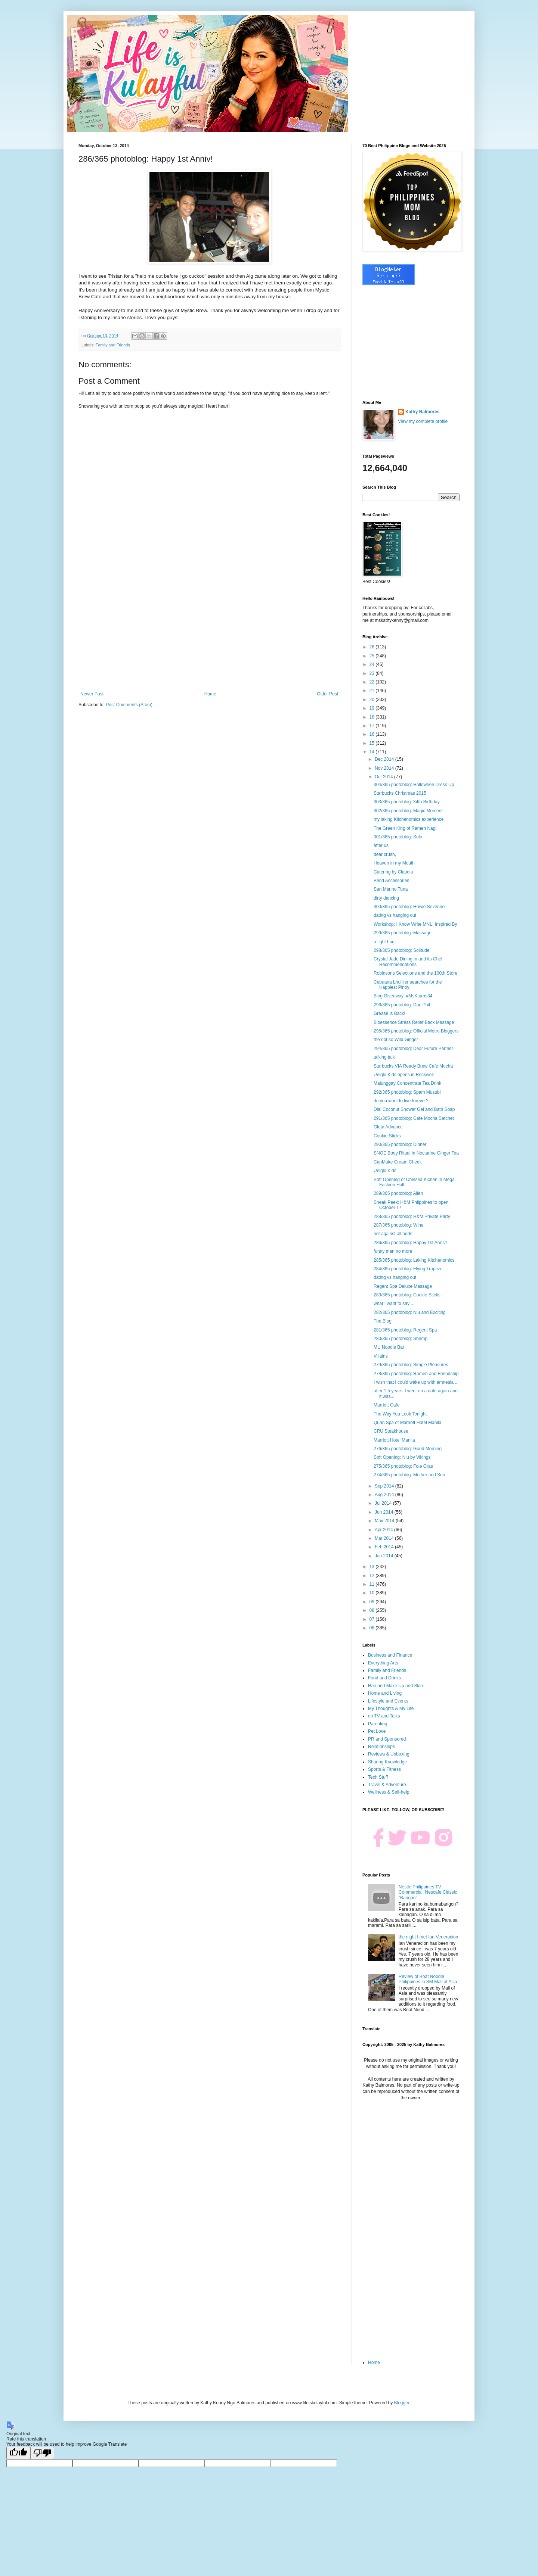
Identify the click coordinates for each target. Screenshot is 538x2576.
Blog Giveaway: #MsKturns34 (403, 996)
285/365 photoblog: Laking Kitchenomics (414, 1260)
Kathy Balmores (422, 411)
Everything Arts (383, 1663)
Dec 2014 (385, 759)
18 (373, 717)
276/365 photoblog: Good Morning (408, 1448)
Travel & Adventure (387, 1784)
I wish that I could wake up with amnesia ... (416, 1382)
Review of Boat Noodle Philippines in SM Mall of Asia (428, 1979)
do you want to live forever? (401, 1100)
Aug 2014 (385, 1494)
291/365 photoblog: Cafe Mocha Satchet (414, 1118)
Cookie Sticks (387, 1136)
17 (373, 725)
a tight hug (384, 941)
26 (373, 647)
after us (381, 845)
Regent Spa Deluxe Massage (403, 1286)
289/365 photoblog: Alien (398, 1193)
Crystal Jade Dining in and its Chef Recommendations (408, 961)
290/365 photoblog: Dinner (400, 1144)
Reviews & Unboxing (388, 1754)
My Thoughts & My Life (391, 1708)
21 (373, 690)
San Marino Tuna (391, 889)
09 (373, 1601)
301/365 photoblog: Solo (398, 837)
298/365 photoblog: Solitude (401, 950)
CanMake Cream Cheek (398, 1162)
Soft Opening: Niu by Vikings (402, 1457)
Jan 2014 (385, 1555)
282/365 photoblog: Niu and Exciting (410, 1312)
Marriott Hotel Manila (394, 1440)
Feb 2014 (385, 1546)
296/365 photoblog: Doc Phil (402, 1004)
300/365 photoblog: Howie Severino (409, 906)
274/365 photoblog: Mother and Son (409, 1474)
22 (373, 682)
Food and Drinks (384, 1678)
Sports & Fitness (384, 1769)
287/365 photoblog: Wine (398, 1225)
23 (373, 673)
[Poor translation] (42, 2453)
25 (373, 655)
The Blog (383, 1321)
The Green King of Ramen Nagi (405, 828)
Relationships (381, 1746)
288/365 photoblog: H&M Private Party (412, 1216)
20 (373, 699)
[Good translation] (18, 2453)
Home (210, 694)
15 (373, 743)
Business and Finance (390, 1655)
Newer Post (91, 694)
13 (373, 1566)
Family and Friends (113, 345)
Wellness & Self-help (388, 1792)
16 (373, 734)
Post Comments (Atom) (129, 704)
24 (373, 664)
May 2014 (385, 1520)
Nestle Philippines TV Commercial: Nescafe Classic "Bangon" (428, 1892)
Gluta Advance (388, 1127)
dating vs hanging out (395, 915)
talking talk (384, 1057)
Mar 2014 (385, 1538)
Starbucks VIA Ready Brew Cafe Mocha (413, 1066)
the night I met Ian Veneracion (428, 1937)
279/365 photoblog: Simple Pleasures (411, 1364)
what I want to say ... (394, 1303)
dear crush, (385, 854)
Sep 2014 (385, 1486)
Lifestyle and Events (388, 1701)
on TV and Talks (384, 1716)
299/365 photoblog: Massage (403, 932)
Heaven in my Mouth (394, 863)
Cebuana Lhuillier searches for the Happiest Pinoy (408, 984)
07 (373, 1619)
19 (373, 708)
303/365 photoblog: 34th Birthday (407, 801)
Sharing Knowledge (387, 1761)
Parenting (377, 1723)
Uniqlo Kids (385, 1170)
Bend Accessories (391, 880)
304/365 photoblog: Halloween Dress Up (414, 784)
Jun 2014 (385, 1512)
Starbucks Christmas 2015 (400, 793)
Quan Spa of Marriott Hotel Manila (407, 1422)
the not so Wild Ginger (396, 1039)
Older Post (327, 694)
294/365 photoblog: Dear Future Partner (413, 1048)
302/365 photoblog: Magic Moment (408, 810)
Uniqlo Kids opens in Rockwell (404, 1074)
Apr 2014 (384, 1529)
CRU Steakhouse (391, 1431)
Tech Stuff (378, 1777)
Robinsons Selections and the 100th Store (415, 973)
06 (373, 1627)
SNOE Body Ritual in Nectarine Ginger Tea (416, 1153)
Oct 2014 (384, 776)
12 (373, 1575)
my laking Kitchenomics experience (408, 819)
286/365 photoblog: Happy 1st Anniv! (410, 1242)
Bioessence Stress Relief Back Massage (414, 1022)
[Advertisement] (209, 629)
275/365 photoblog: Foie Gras (403, 1466)
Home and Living (385, 1693)
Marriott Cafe (386, 1405)
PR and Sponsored (387, 1739)
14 (373, 751)
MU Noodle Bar (389, 1347)
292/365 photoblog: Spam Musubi (407, 1092)
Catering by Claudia (393, 872)
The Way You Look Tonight (400, 1414)
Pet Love (377, 1731)
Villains (381, 1356)
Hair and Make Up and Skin (395, 1685)
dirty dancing (386, 898)
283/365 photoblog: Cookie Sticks (407, 1295)
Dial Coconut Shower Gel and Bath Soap (414, 1109)
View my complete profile (423, 421)
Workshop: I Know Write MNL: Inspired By (415, 924)
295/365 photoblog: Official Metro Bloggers (416, 1031)
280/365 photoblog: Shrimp (400, 1338)
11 (373, 1584)
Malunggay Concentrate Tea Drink (407, 1083)
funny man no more (393, 1251)
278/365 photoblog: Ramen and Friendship (416, 1373)
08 (373, 1610)
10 (373, 1592)
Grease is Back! (389, 1013)
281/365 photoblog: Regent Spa (405, 1330)
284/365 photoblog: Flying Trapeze (408, 1268)
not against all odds (393, 1233)
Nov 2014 (385, 768)
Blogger (401, 2402)
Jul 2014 (384, 1503)
